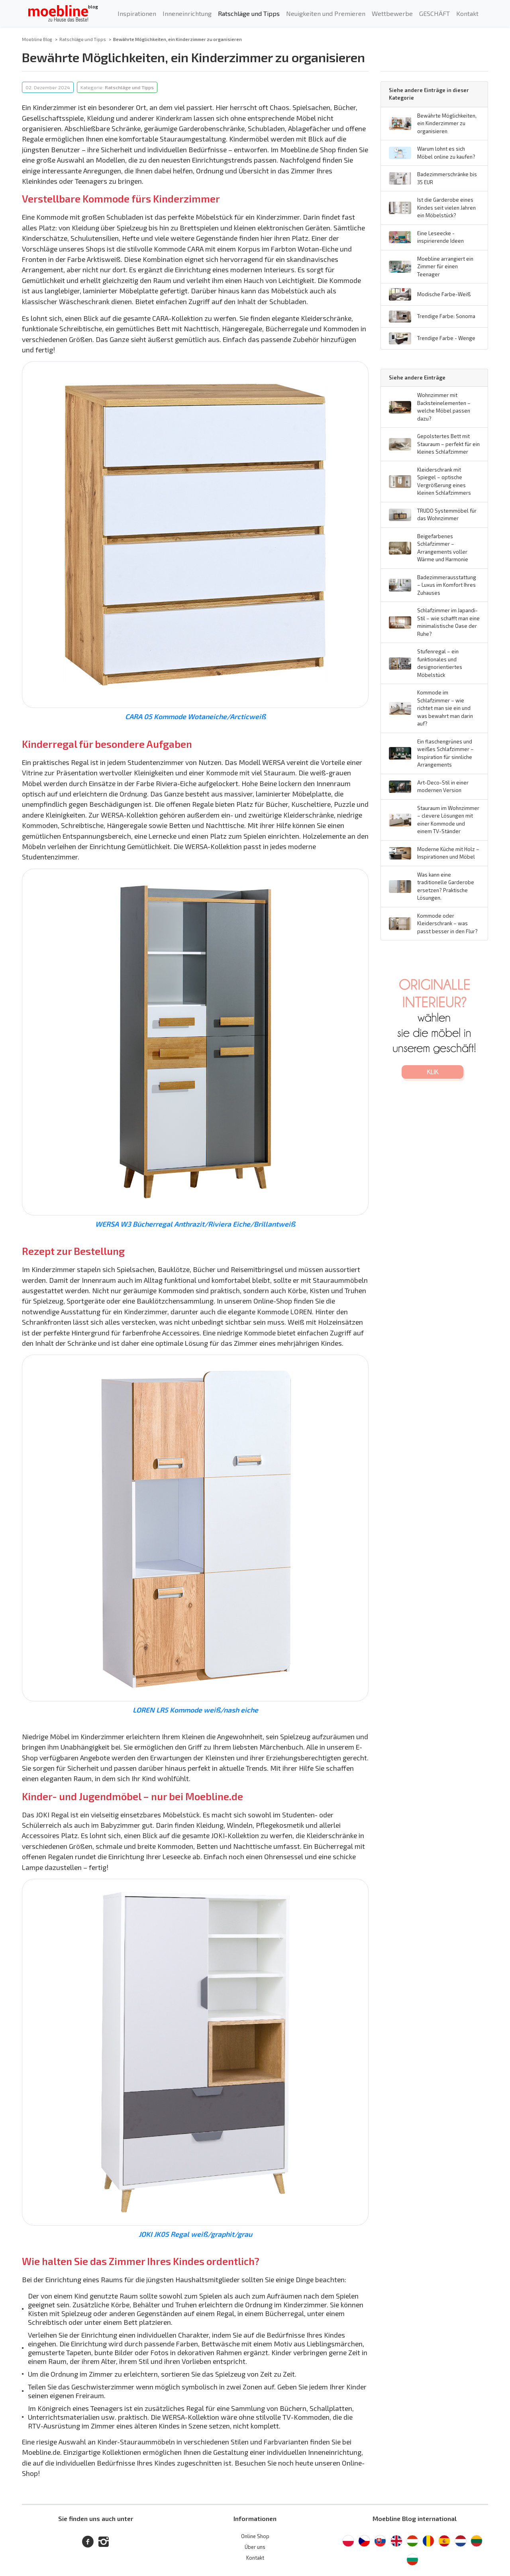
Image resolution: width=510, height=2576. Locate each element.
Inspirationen (137, 13)
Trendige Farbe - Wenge (446, 338)
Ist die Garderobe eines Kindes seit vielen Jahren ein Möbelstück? (446, 207)
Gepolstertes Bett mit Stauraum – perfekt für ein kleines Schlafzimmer (448, 444)
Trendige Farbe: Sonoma (446, 316)
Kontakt (467, 13)
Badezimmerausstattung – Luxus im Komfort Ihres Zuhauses (446, 585)
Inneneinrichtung (187, 13)
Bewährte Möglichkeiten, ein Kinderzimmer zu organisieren (447, 123)
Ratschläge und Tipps (249, 13)
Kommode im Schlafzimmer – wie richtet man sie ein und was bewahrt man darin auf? (445, 708)
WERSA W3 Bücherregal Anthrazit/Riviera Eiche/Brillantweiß (195, 1223)
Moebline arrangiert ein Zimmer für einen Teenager (445, 266)
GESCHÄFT (434, 13)
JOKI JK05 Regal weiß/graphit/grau (195, 2234)
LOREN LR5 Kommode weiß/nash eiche (195, 1709)
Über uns (255, 2547)
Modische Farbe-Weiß (444, 294)
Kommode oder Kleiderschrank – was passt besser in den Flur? (447, 923)
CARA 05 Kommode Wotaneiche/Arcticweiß (195, 716)
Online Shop (255, 2536)
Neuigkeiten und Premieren (325, 13)
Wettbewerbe (392, 13)
